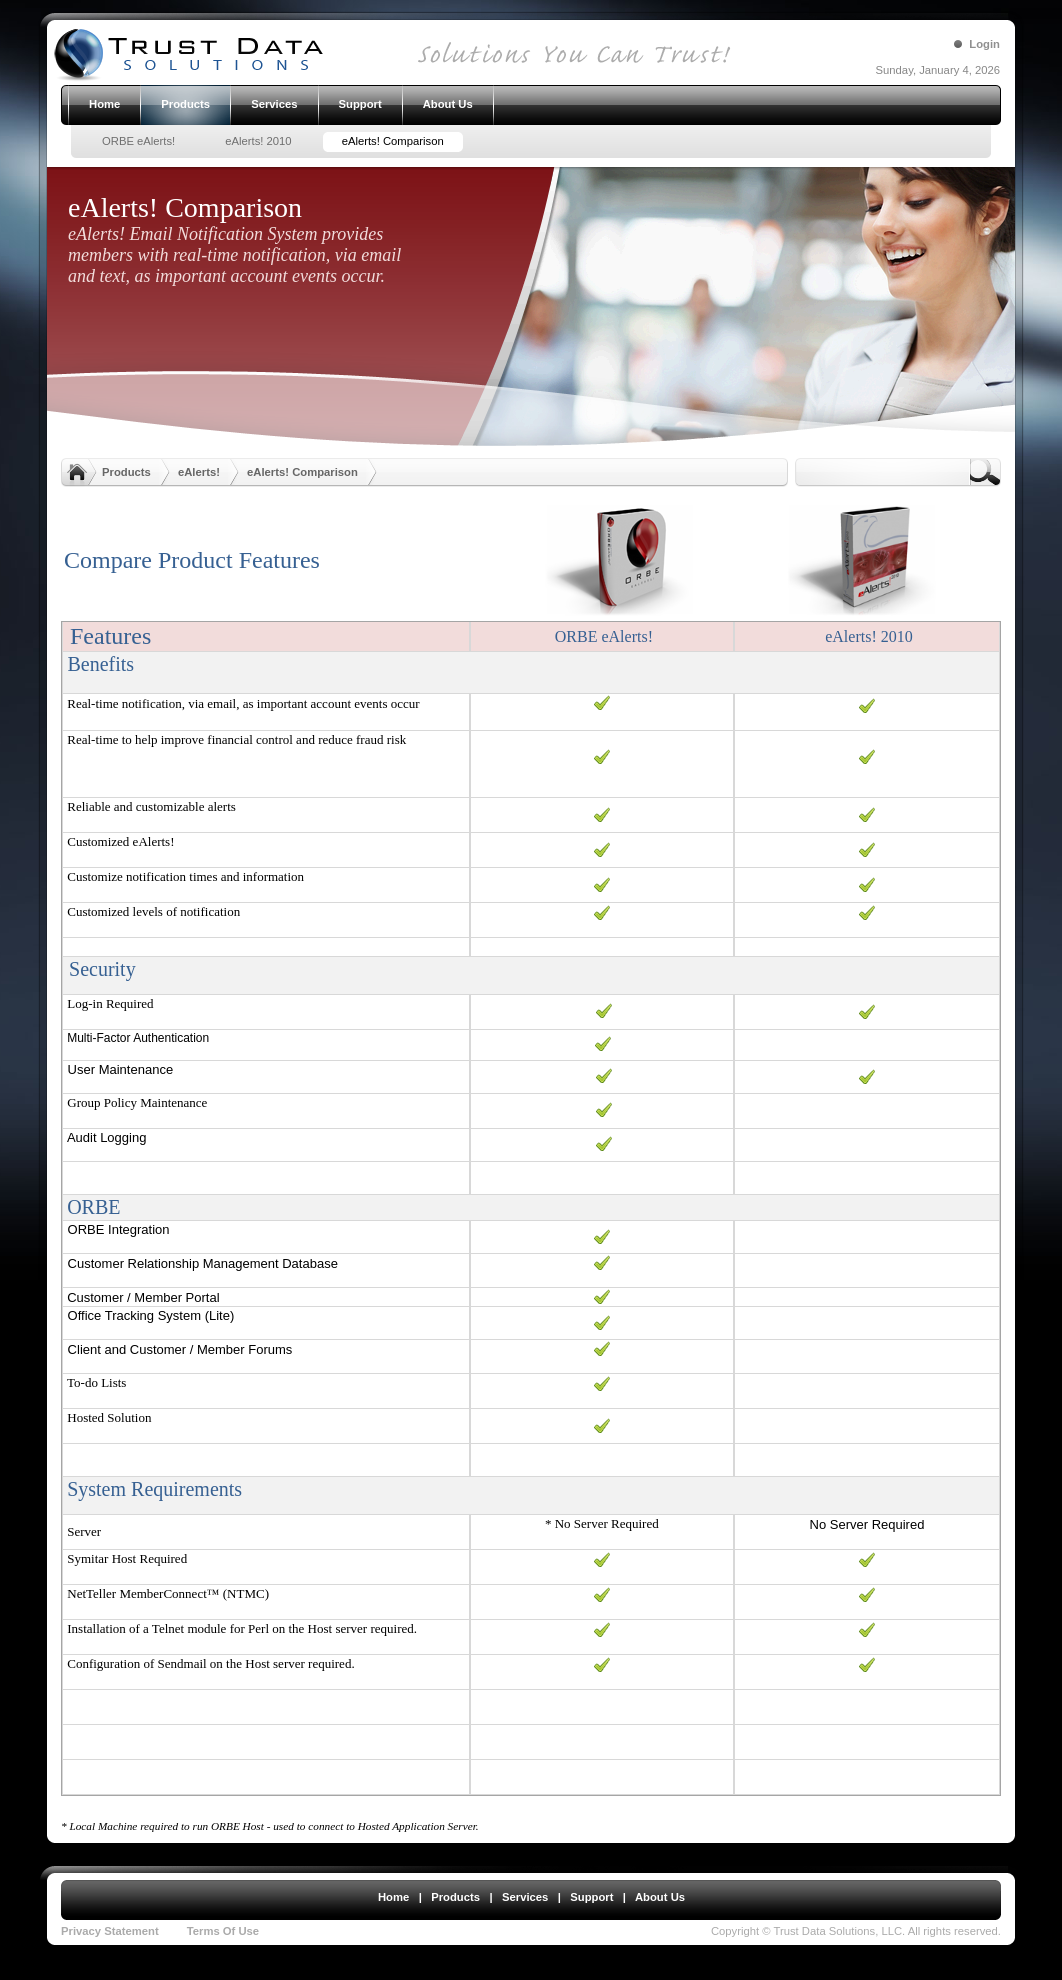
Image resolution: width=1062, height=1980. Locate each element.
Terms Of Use (223, 1931)
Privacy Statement (110, 1931)
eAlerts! (199, 472)
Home (393, 1897)
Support (591, 1897)
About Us (660, 1897)
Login (984, 44)
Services (525, 1897)
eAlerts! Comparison (302, 472)
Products (126, 472)
